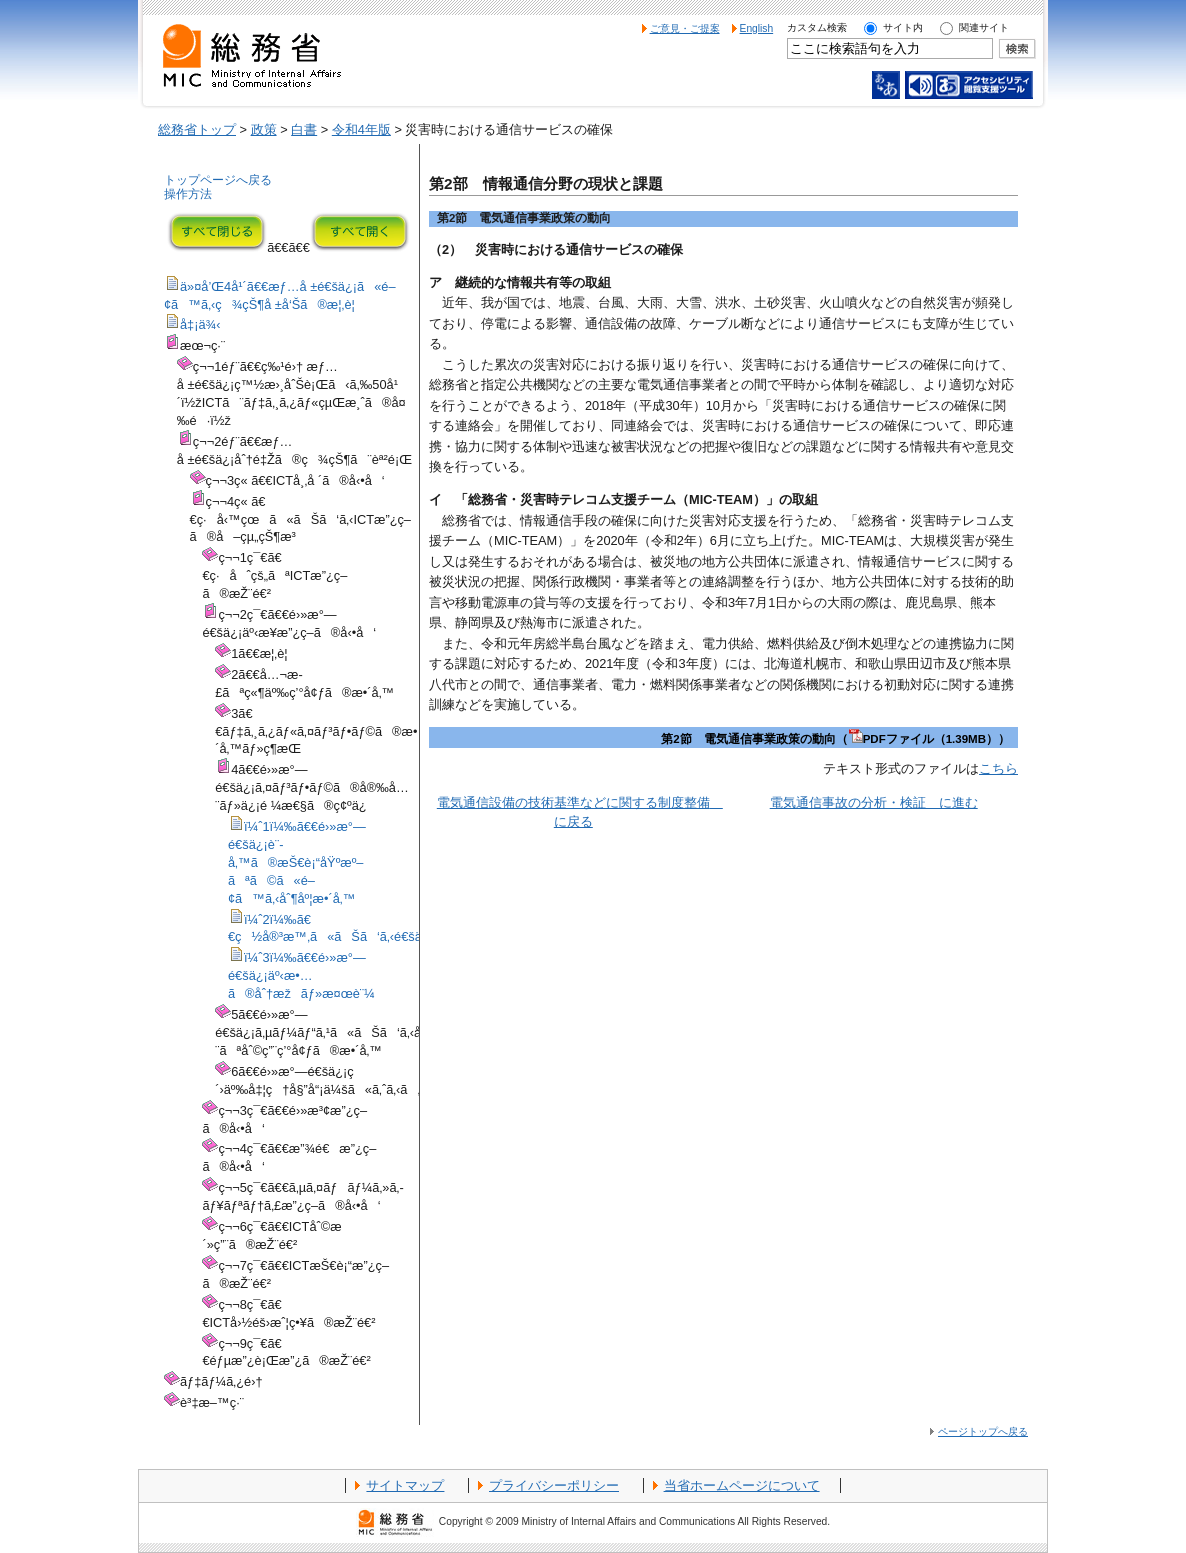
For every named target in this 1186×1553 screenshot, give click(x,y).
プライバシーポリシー (554, 1485)
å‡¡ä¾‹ (200, 324)
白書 (304, 129)
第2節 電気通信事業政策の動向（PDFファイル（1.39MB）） (835, 739)
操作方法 (188, 194)
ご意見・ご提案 (685, 28)
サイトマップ (405, 1485)
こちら (998, 768)
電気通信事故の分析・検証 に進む (874, 802)
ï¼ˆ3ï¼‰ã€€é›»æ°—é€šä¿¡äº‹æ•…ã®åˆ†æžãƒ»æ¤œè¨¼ (301, 975)
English (757, 28)
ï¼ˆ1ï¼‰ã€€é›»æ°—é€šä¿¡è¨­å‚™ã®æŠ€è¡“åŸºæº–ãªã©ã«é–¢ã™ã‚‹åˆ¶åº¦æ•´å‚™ (297, 862)
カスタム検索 (817, 27)
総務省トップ (197, 129)
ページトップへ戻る (983, 1431)
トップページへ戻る (218, 180)
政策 (264, 129)
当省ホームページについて (742, 1485)
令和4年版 (361, 129)
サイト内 (903, 27)
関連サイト (984, 27)
